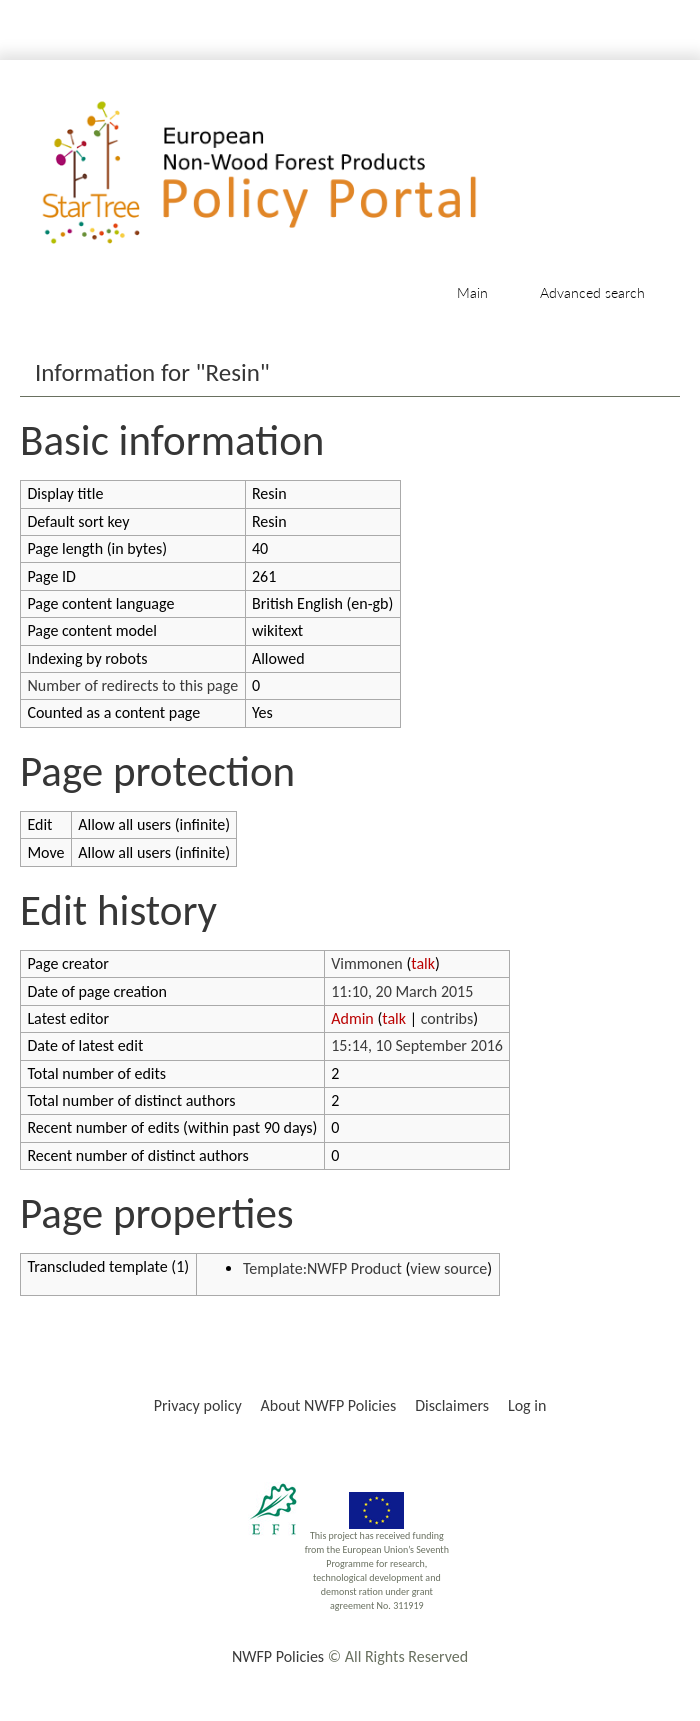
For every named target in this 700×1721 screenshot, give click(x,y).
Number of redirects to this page (132, 685)
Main (472, 292)
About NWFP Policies (329, 1405)
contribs (447, 1018)
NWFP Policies (278, 1656)
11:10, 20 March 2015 (402, 991)
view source (448, 1268)
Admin (352, 1018)
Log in (527, 1405)
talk (423, 963)
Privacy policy (198, 1405)
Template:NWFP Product (322, 1268)
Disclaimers (452, 1405)
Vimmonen (367, 963)
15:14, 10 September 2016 (417, 1045)
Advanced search (592, 292)
